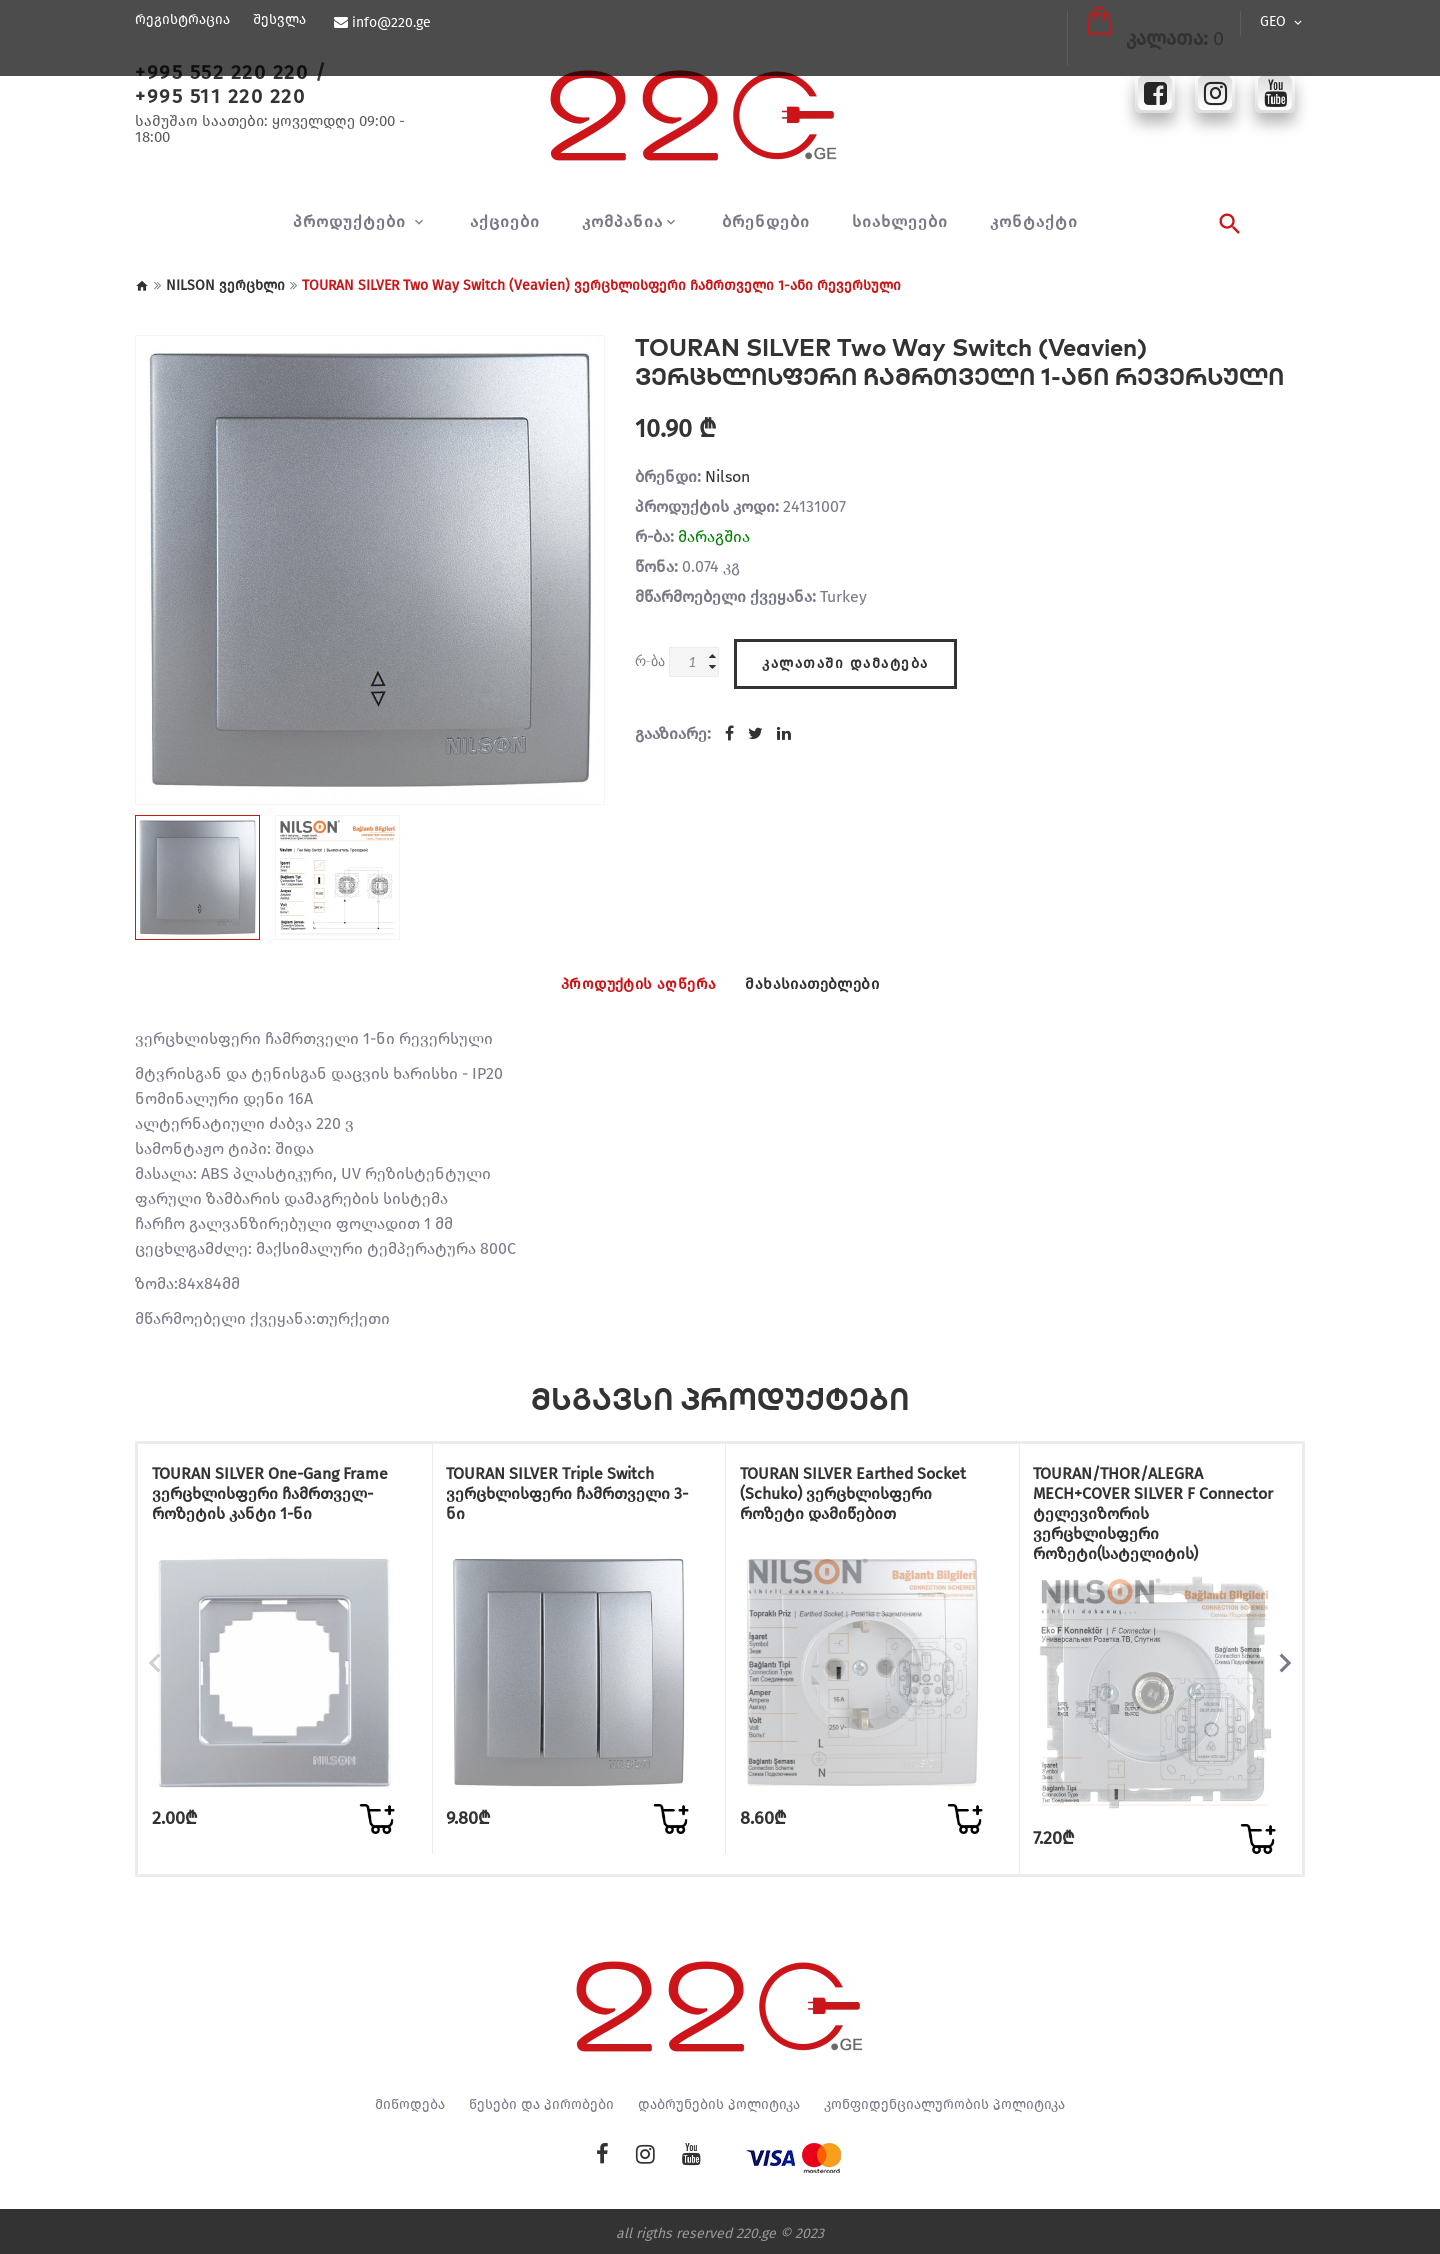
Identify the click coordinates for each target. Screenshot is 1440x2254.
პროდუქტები (352, 222)
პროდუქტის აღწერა (620, 984)
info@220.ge (388, 23)
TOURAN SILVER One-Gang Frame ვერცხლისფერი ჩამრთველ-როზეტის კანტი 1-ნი (273, 1508)
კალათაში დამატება (845, 656)
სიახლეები (900, 222)
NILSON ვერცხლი (225, 285)
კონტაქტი (1034, 222)
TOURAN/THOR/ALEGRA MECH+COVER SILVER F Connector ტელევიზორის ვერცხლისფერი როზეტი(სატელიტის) (1145, 1518)
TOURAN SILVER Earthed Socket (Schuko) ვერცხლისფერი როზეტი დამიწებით (867, 1498)
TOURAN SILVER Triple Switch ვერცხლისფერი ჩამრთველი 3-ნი (573, 1498)
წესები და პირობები (541, 2100)
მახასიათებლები (832, 984)
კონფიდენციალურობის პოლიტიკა (944, 2100)
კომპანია (622, 222)
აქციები (505, 222)
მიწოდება (410, 2100)
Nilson (727, 476)
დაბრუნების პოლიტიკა (719, 2100)
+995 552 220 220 (221, 72)
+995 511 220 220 (220, 96)
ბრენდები (766, 222)
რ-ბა (650, 660)
